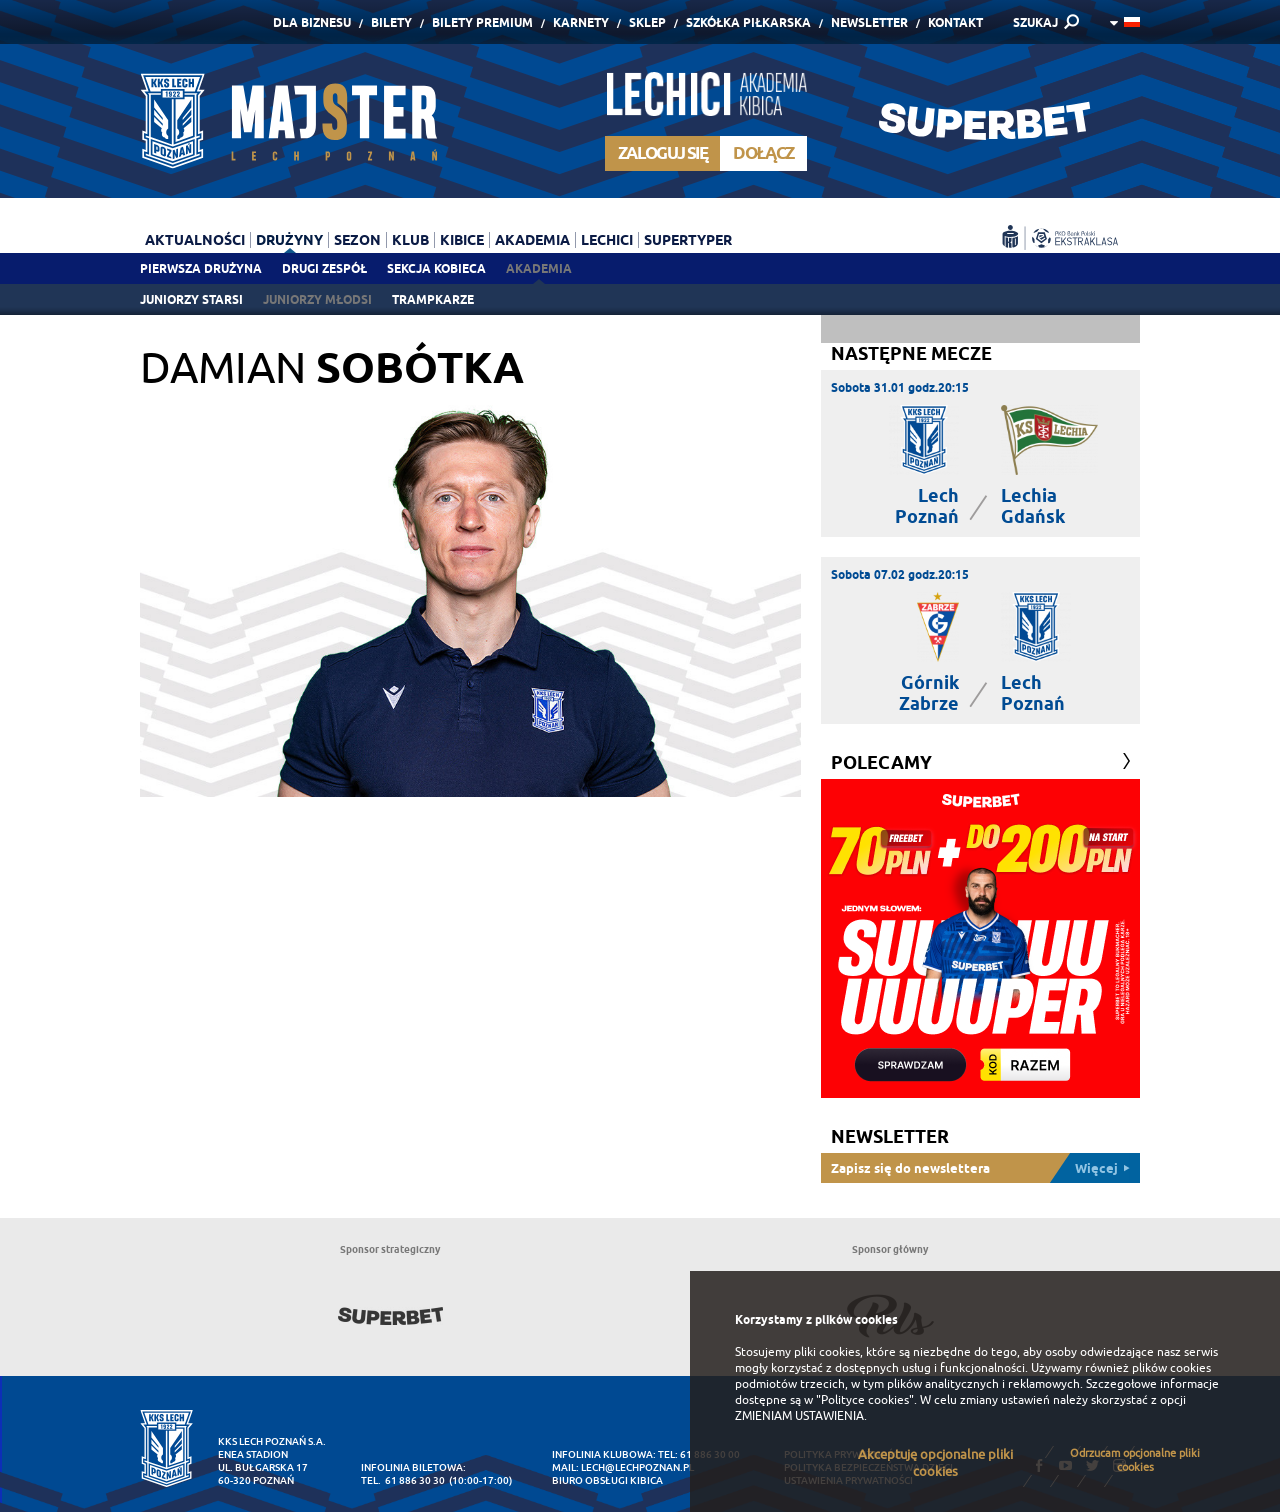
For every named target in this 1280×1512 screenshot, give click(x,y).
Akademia (539, 268)
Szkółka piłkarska (748, 22)
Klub (410, 240)
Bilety (391, 22)
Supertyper (688, 240)
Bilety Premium (482, 22)
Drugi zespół (324, 268)
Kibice (462, 240)
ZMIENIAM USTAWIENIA (799, 1416)
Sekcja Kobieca (436, 268)
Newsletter (869, 22)
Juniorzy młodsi (317, 299)
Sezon (357, 240)
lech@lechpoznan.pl (637, 1467)
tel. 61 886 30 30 (403, 1480)
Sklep (647, 22)
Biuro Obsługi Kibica (607, 1480)
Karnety (581, 22)
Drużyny (289, 240)
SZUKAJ (1035, 22)
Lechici (607, 240)
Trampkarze (433, 299)
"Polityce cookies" (865, 1400)
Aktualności (195, 240)
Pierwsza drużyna (201, 268)
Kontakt (955, 22)
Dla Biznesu (312, 22)
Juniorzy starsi (191, 299)
